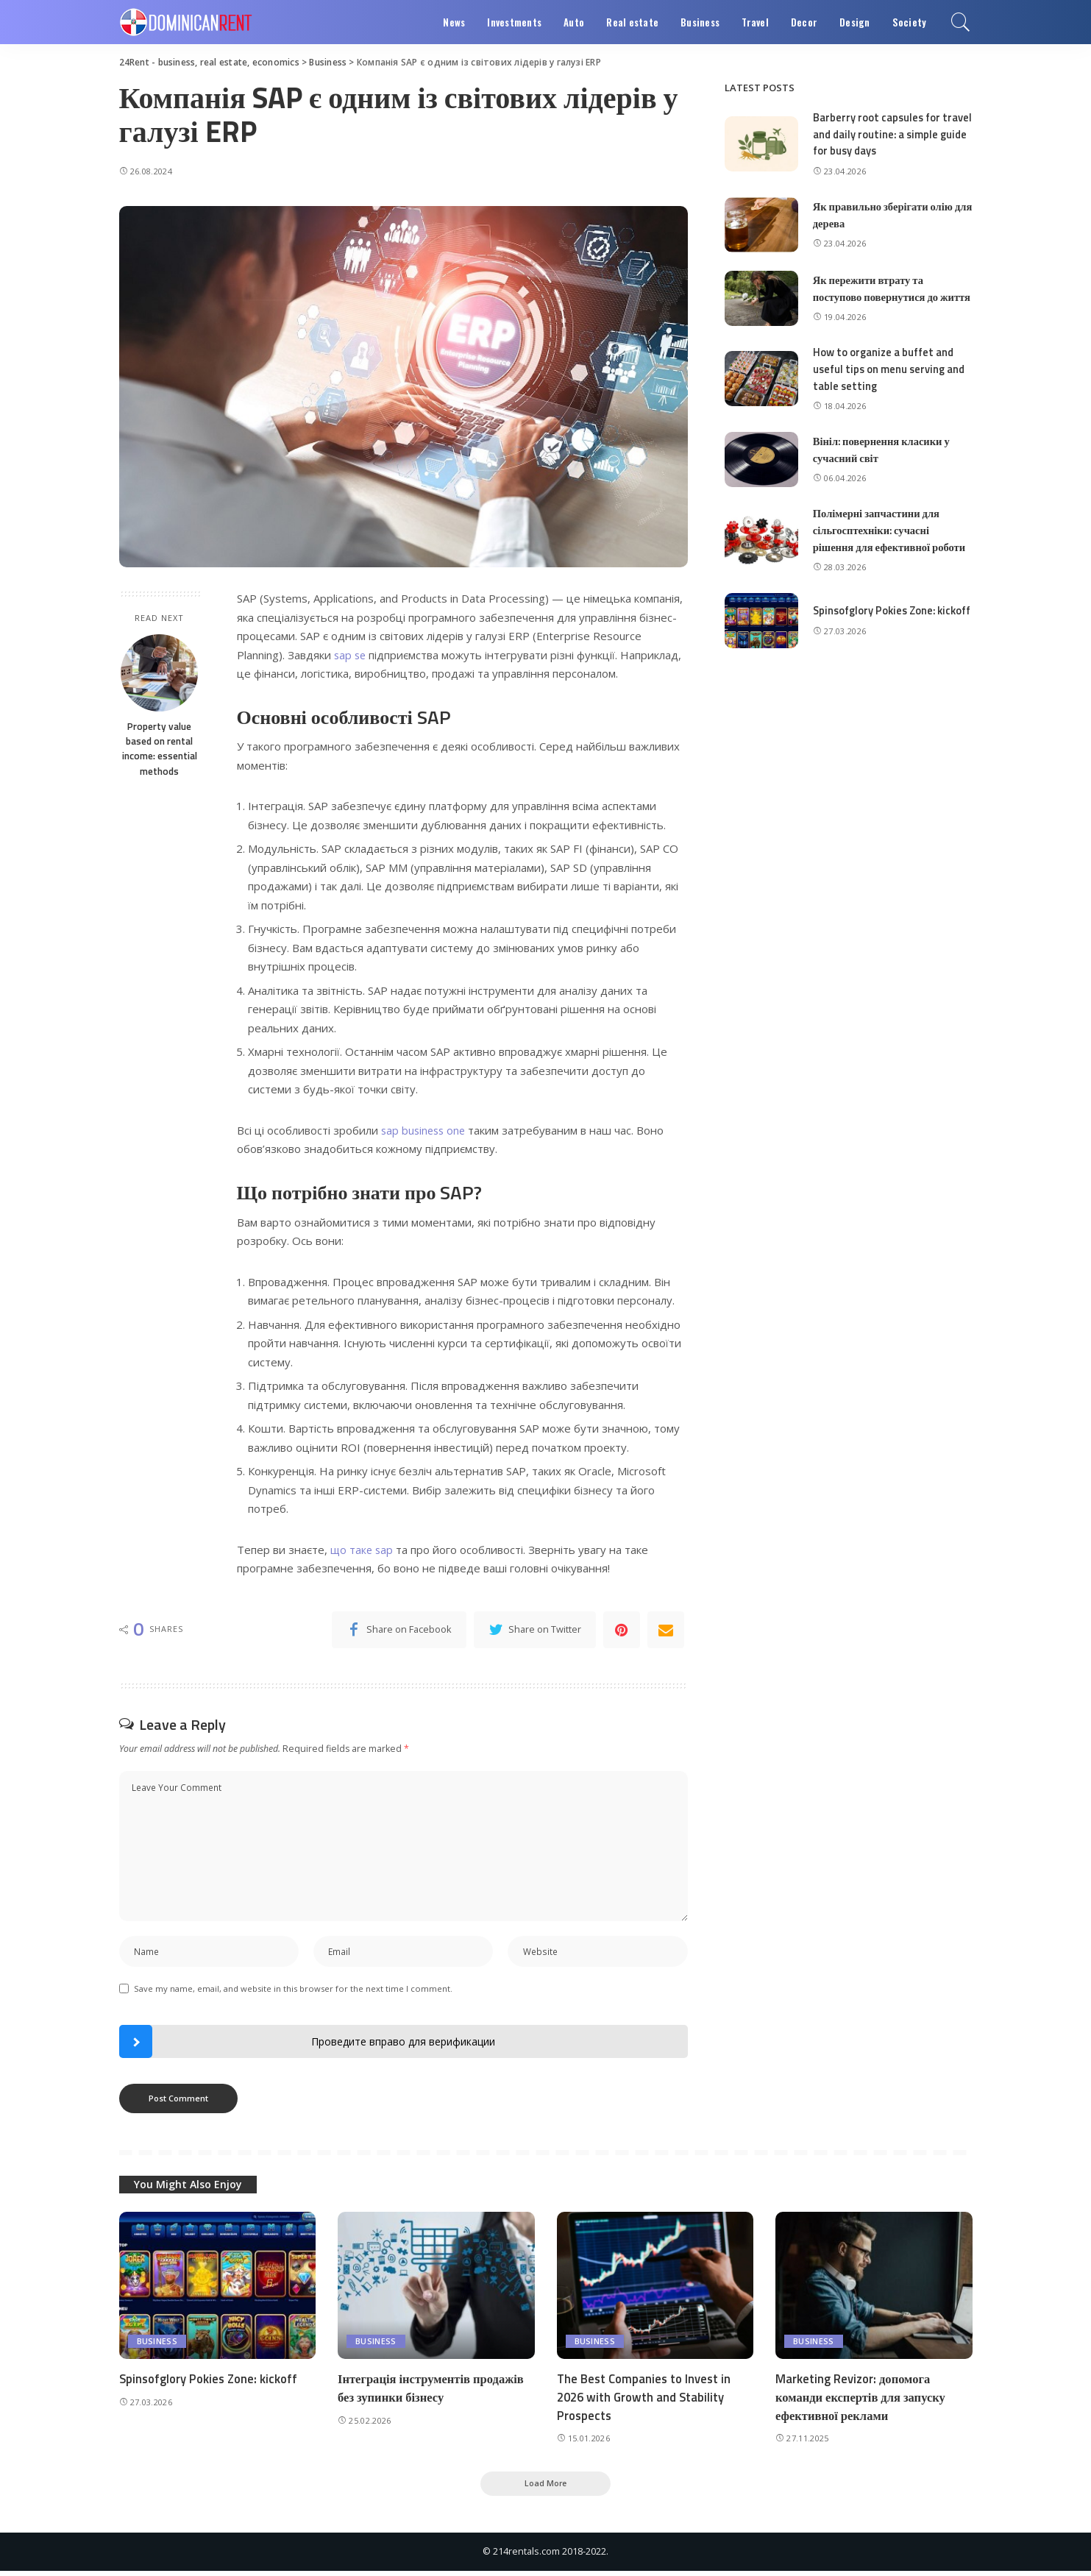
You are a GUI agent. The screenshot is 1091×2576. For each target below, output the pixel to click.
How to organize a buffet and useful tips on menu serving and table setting (890, 381)
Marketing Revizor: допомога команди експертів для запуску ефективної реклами (862, 2400)
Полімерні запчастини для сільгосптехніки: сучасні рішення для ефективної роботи (891, 542)
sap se (351, 654)
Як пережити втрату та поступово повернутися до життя (877, 294)
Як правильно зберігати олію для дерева (885, 214)
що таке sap (362, 1549)
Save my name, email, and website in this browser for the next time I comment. (293, 1991)
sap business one (425, 1130)
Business (157, 2344)
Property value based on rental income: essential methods (159, 748)
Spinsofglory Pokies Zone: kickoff (876, 622)
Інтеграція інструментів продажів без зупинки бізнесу (433, 2391)
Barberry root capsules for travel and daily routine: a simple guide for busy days (878, 134)
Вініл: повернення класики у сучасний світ (884, 461)
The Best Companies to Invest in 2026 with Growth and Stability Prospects (646, 2400)
